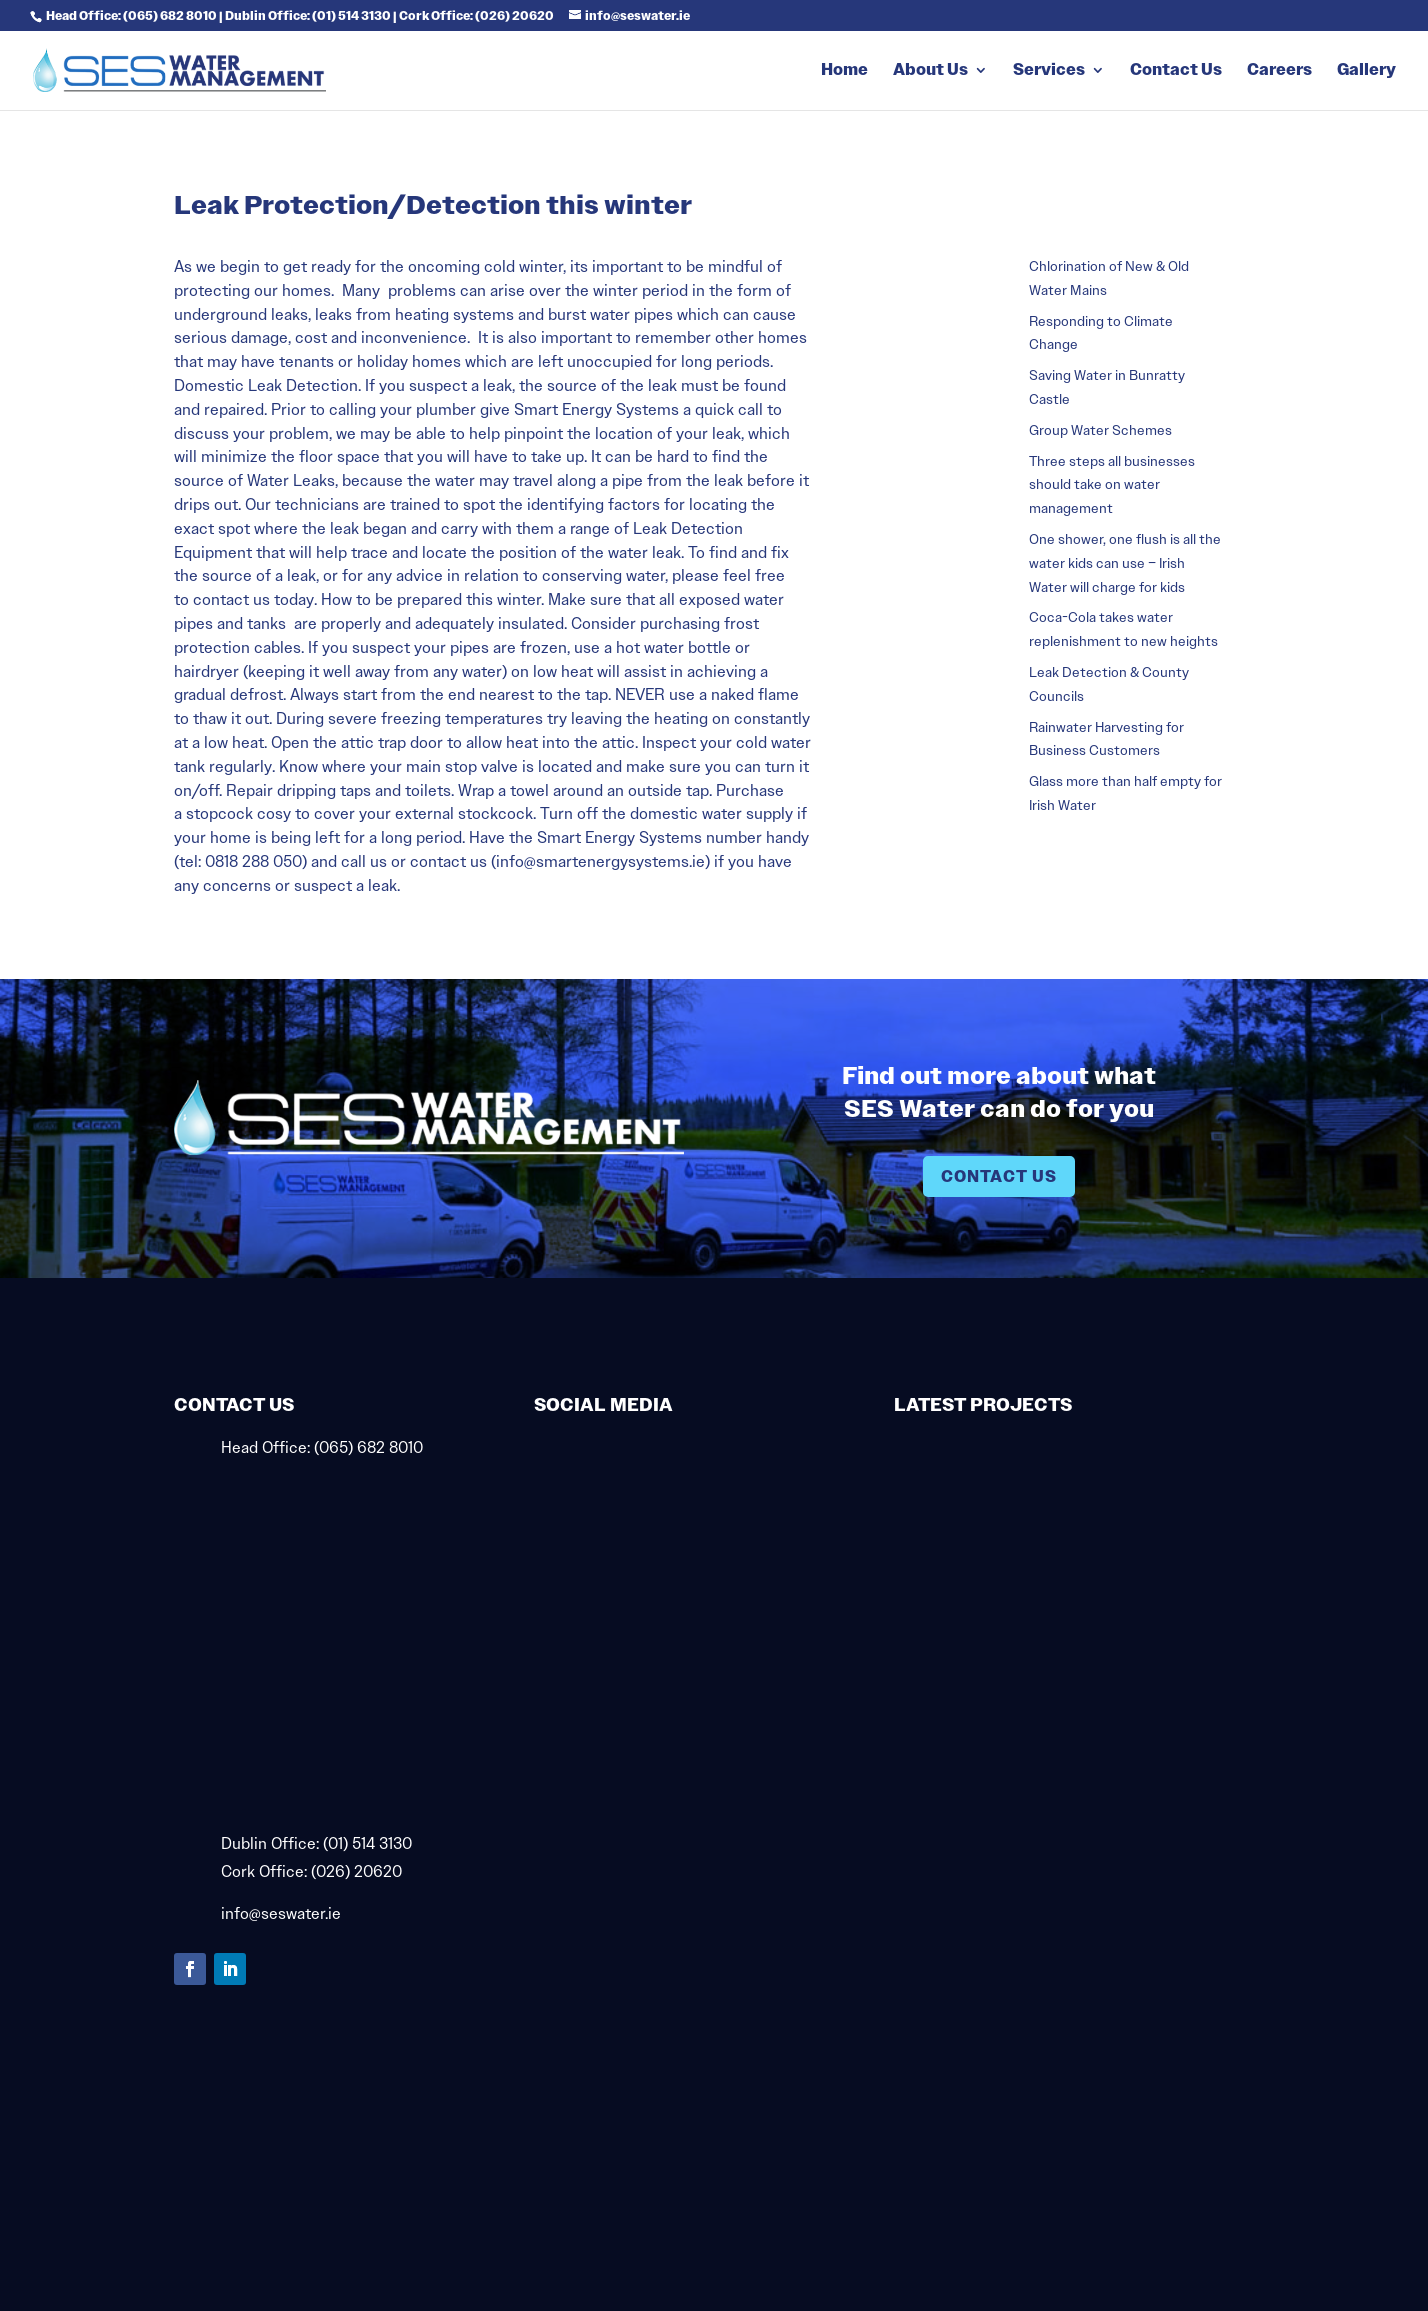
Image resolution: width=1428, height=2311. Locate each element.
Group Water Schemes (1100, 430)
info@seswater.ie (281, 1913)
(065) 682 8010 (368, 1447)
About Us (930, 71)
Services (1049, 71)
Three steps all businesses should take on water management (1112, 485)
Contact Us (1176, 71)
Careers (1279, 71)
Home (844, 71)
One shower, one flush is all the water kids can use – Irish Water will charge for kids (1125, 563)
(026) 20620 (356, 1871)
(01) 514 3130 (367, 1843)
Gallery (1366, 71)
